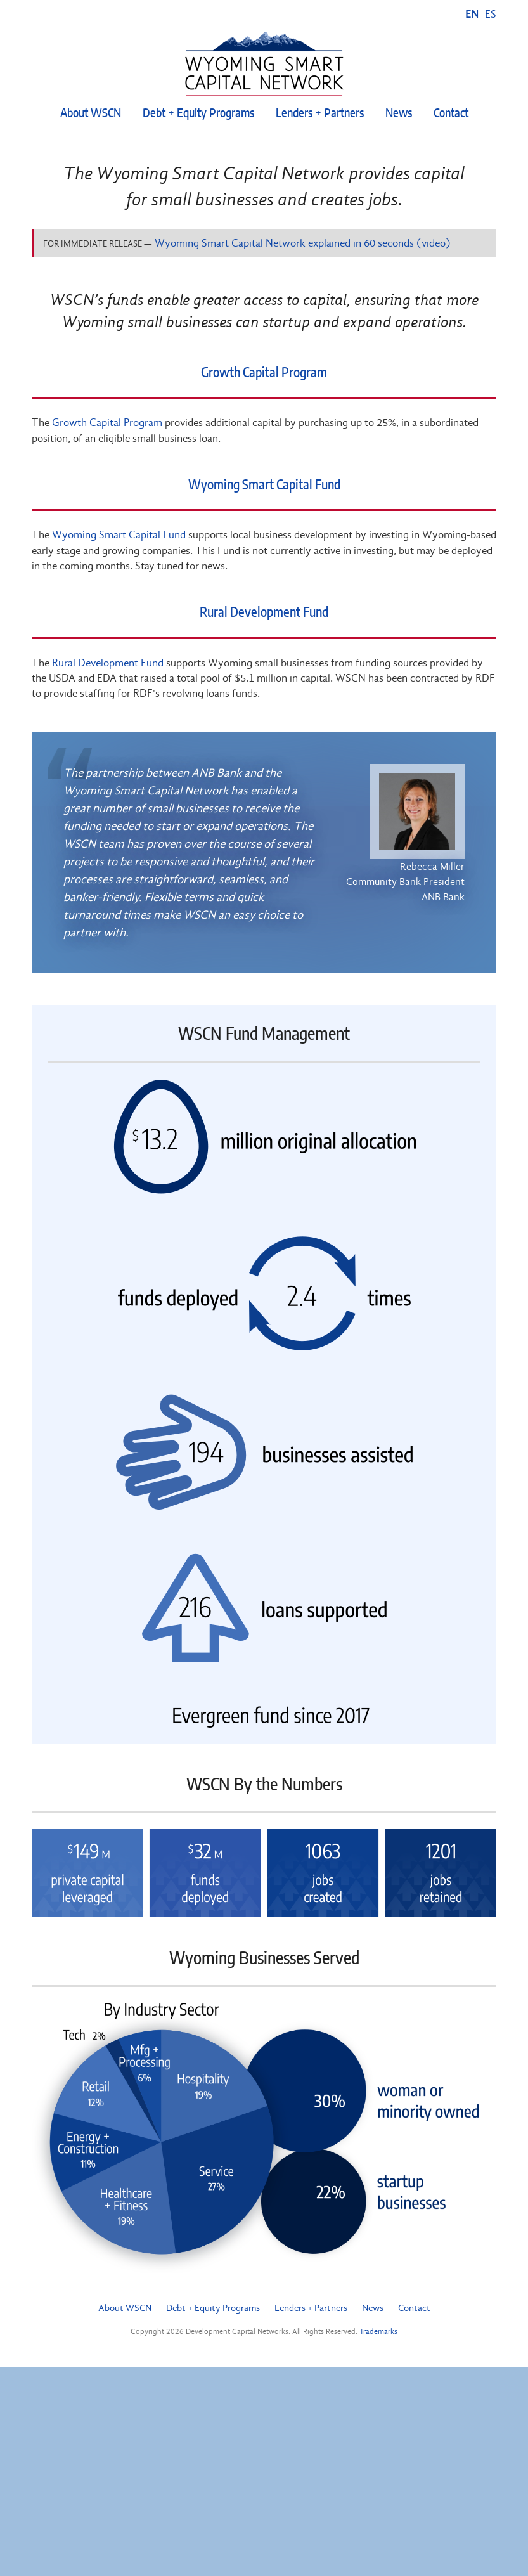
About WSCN (90, 114)
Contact (451, 114)
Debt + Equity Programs (198, 114)
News (398, 114)
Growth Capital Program (264, 373)
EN (472, 14)
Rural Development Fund (264, 612)
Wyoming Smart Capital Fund (264, 485)
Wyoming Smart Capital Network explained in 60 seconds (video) (303, 242)
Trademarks (378, 2331)
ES (490, 14)
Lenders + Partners (320, 114)
